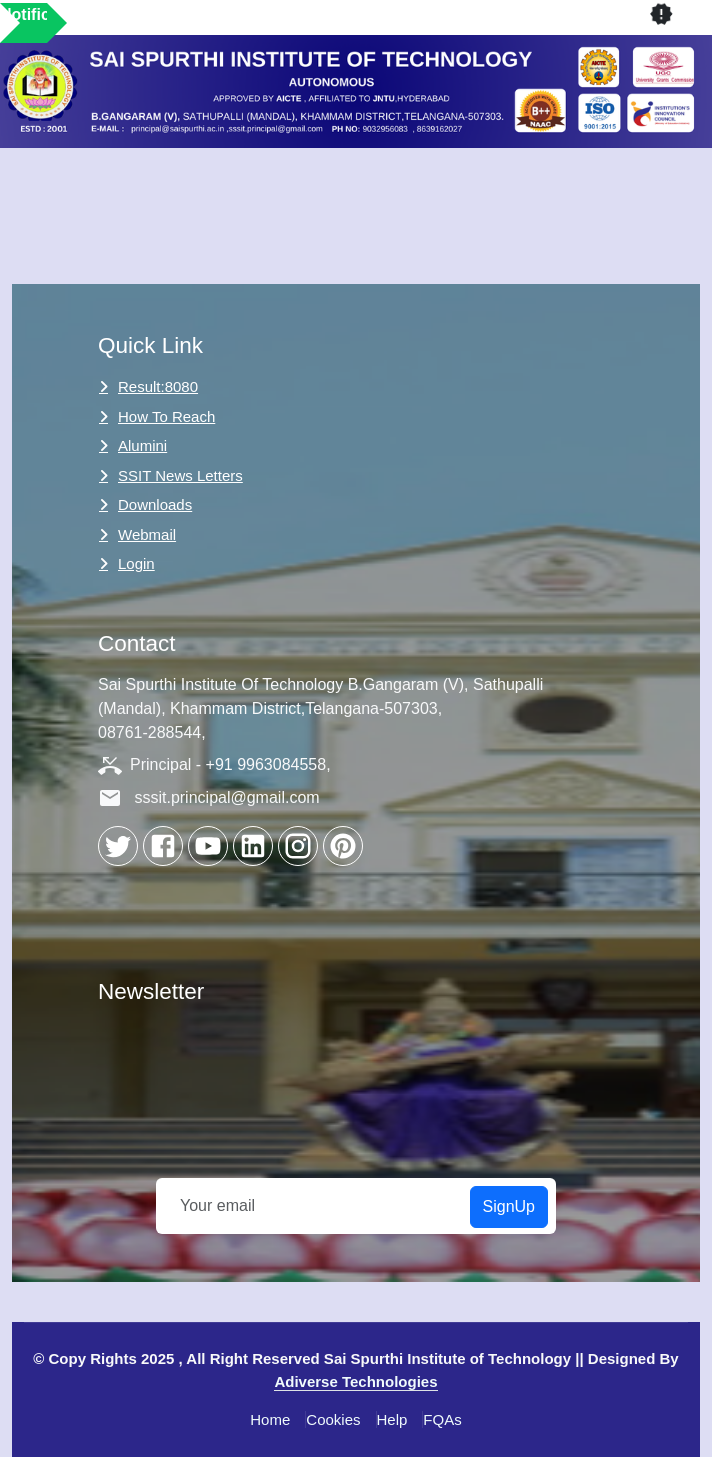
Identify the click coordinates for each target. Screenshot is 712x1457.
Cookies (333, 1419)
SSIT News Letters (180, 475)
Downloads (155, 504)
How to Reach (166, 416)
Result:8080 (158, 386)
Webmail (147, 534)
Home (270, 1419)
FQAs (442, 1419)
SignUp (509, 1206)
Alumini (142, 445)
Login (136, 563)
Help (392, 1419)
